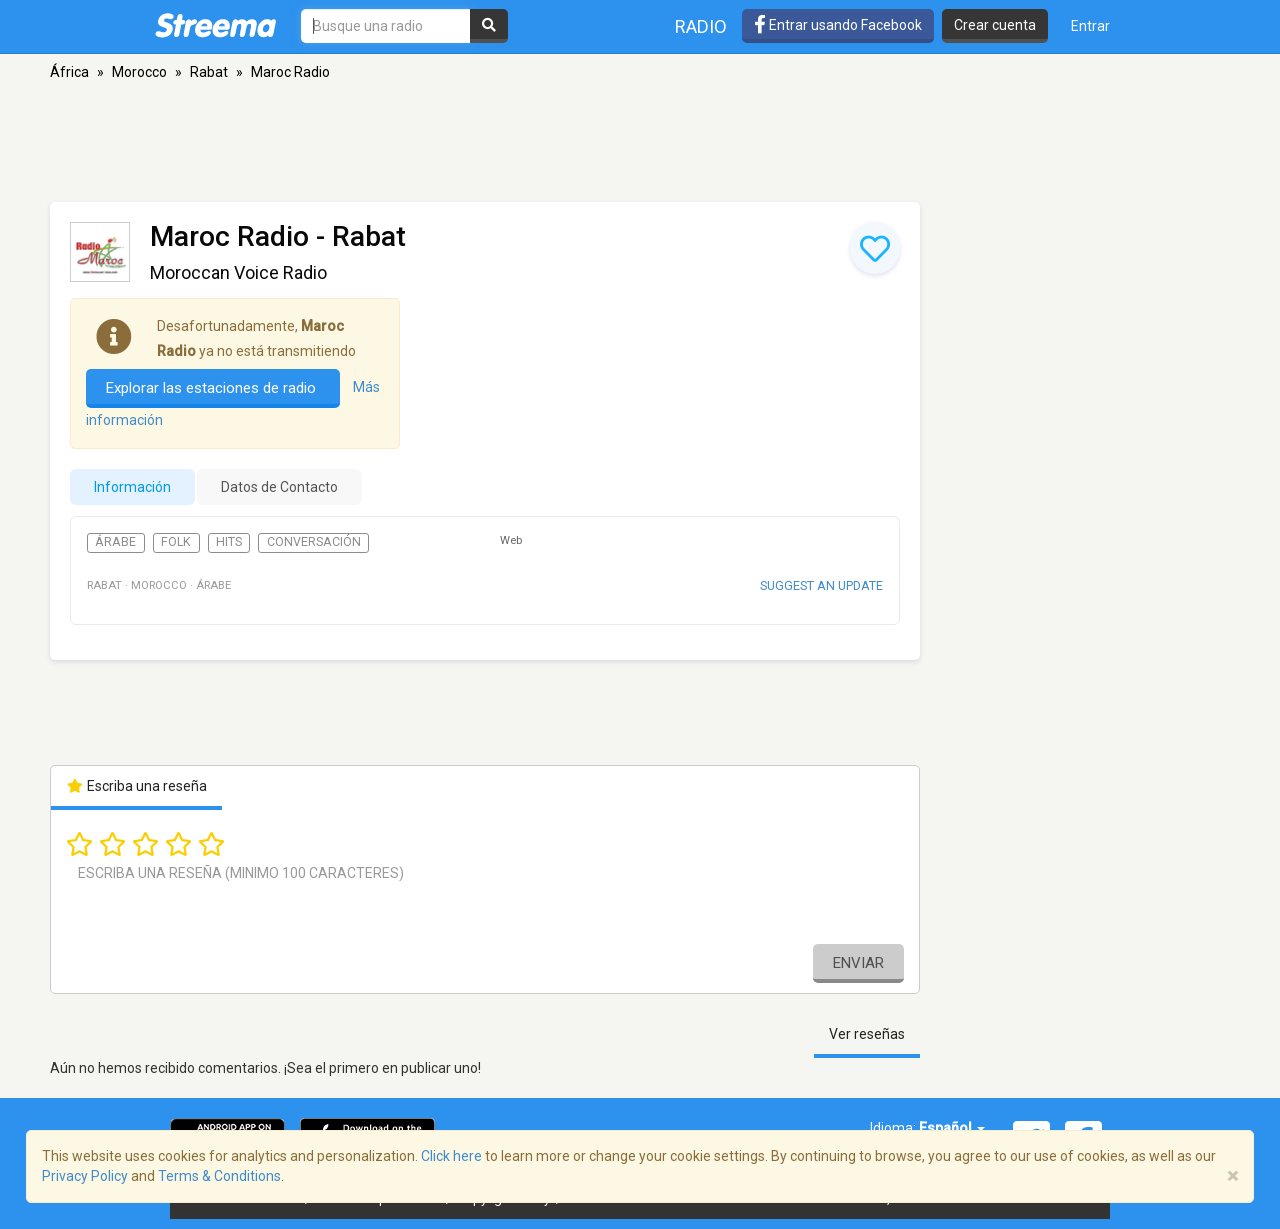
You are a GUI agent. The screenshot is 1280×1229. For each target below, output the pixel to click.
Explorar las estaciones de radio (213, 388)
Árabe (115, 542)
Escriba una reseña (136, 786)
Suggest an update (821, 585)
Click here (451, 1156)
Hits (229, 542)
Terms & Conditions (219, 1176)
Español (952, 1128)
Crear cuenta (995, 25)
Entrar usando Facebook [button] (838, 25)
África (69, 72)
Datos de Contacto (279, 487)
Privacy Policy (85, 1176)
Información (132, 487)
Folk (176, 542)
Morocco (139, 72)
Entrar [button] (1090, 26)
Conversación (314, 542)
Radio (701, 26)
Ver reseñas (867, 1034)
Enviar (858, 963)
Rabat (209, 72)
